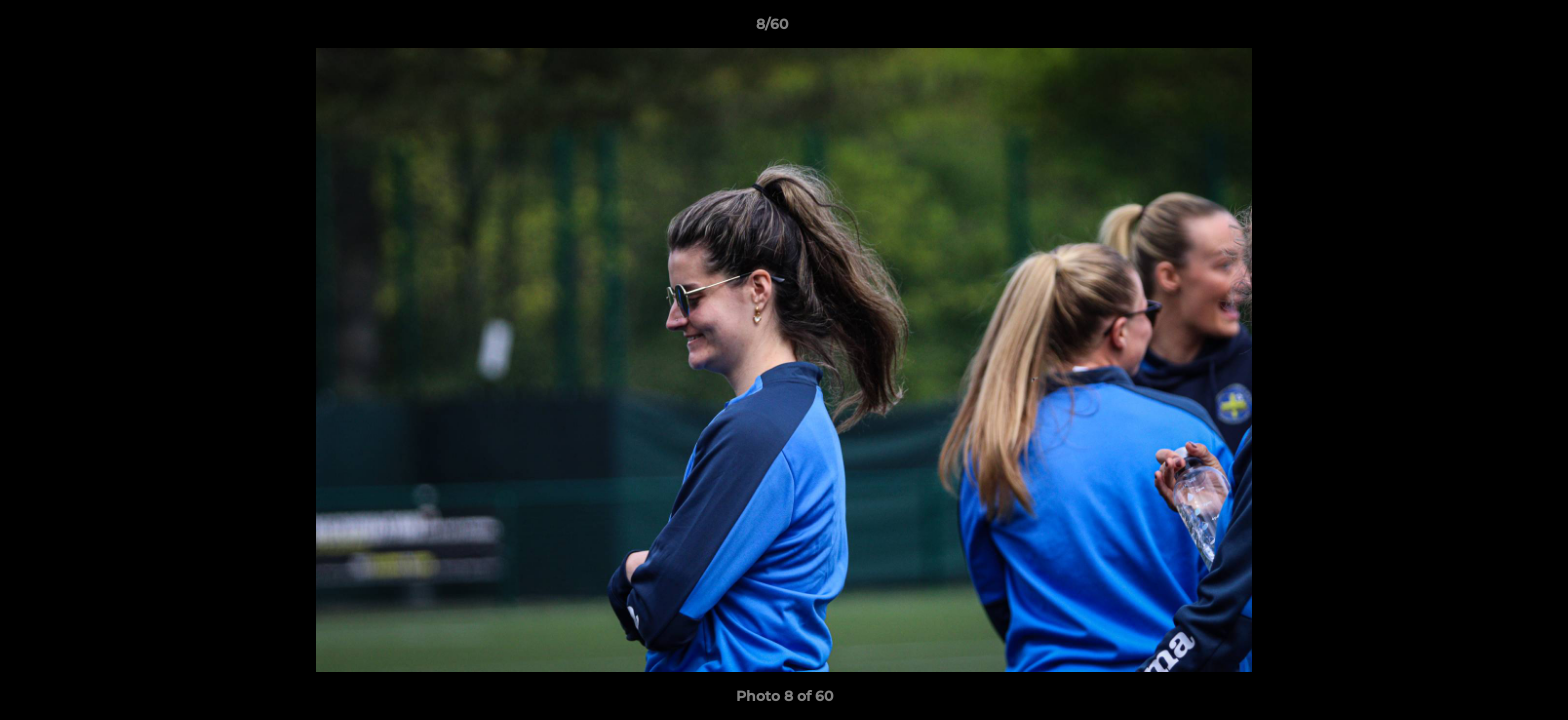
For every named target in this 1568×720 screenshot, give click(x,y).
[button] (1484, 29)
